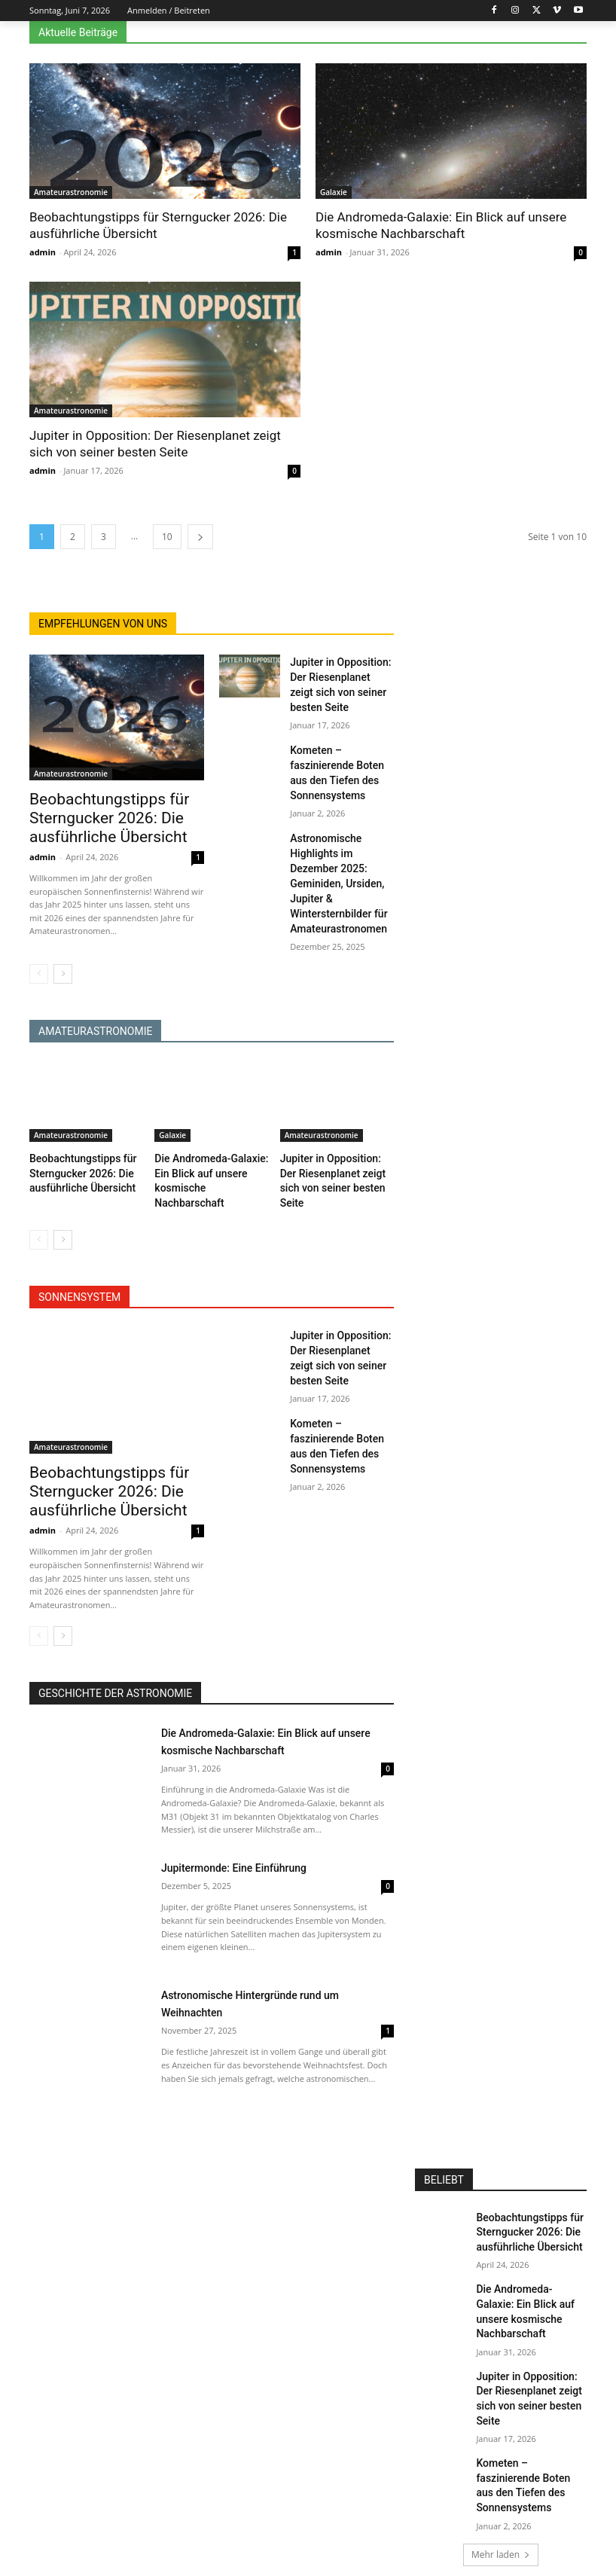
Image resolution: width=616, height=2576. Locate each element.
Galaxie (333, 192)
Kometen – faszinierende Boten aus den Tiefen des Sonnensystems (341, 743)
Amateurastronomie (71, 192)
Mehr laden (500, 2450)
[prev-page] (38, 956)
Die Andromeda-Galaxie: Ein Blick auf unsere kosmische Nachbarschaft (528, 2261)
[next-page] (200, 536)
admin (42, 252)
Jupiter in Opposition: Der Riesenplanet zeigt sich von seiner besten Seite (341, 675)
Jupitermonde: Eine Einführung (248, 1833)
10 (167, 536)
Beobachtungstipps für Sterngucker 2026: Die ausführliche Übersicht (94, 815)
